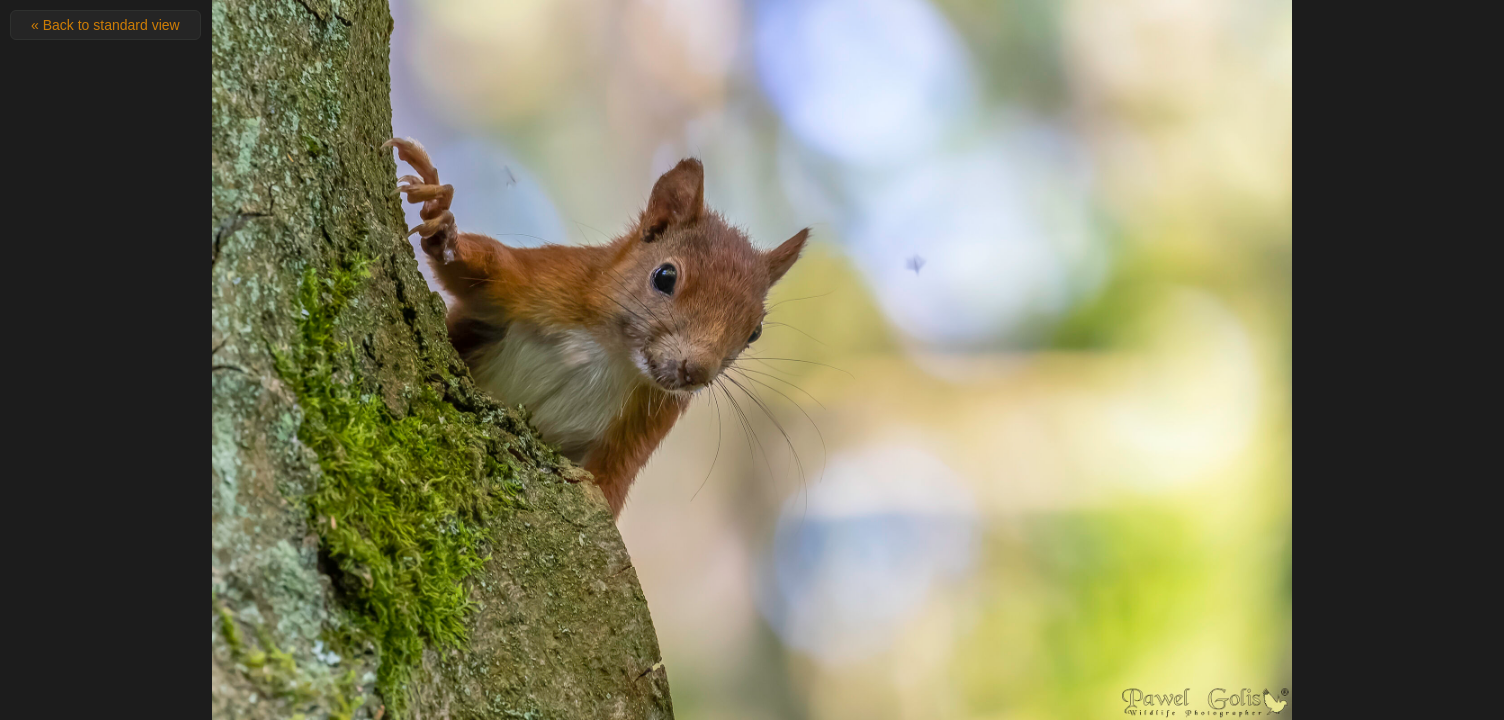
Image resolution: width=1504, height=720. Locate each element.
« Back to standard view (105, 25)
